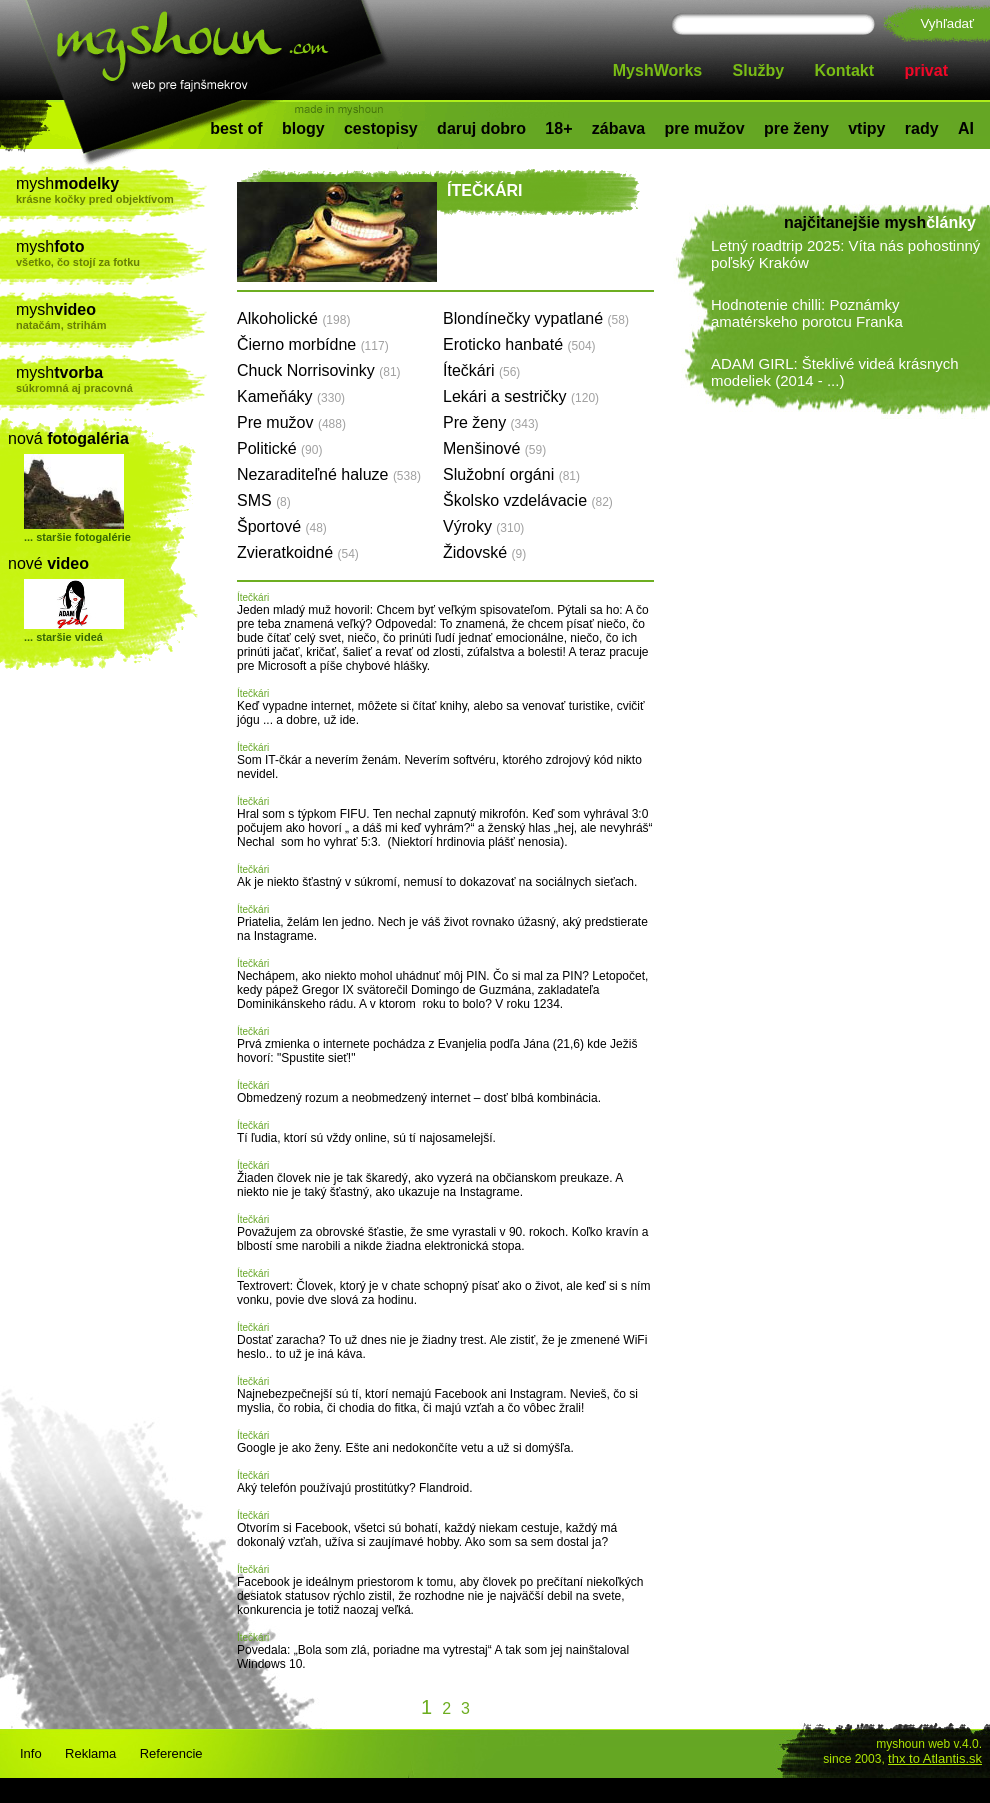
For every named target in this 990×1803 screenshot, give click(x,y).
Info (31, 1753)
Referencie (171, 1753)
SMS (264, 500)
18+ (558, 128)
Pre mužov (291, 422)
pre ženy (796, 128)
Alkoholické (293, 318)
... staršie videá (63, 637)
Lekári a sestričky (521, 396)
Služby (759, 70)
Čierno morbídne (313, 344)
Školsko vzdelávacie (528, 500)
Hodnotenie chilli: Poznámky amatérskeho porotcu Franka (807, 313)
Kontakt (845, 70)
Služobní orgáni (511, 474)
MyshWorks (658, 70)
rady (922, 128)
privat (926, 70)
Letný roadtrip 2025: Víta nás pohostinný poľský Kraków (845, 254)
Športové (282, 526)
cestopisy (381, 128)
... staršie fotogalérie (77, 537)
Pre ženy (491, 422)
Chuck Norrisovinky (319, 370)
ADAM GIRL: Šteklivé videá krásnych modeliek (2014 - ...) (835, 372)
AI (966, 128)
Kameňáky (291, 396)
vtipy (866, 128)
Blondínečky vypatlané (536, 318)
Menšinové (494, 448)
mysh (111, 190)
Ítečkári (481, 370)
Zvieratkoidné (298, 552)
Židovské (484, 552)
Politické (279, 448)
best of (236, 128)
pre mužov (705, 128)
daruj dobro (481, 128)
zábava (618, 128)
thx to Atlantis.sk (935, 1758)
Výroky (483, 526)
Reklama (90, 1753)
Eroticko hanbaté (519, 344)
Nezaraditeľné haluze (329, 474)
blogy (303, 128)
